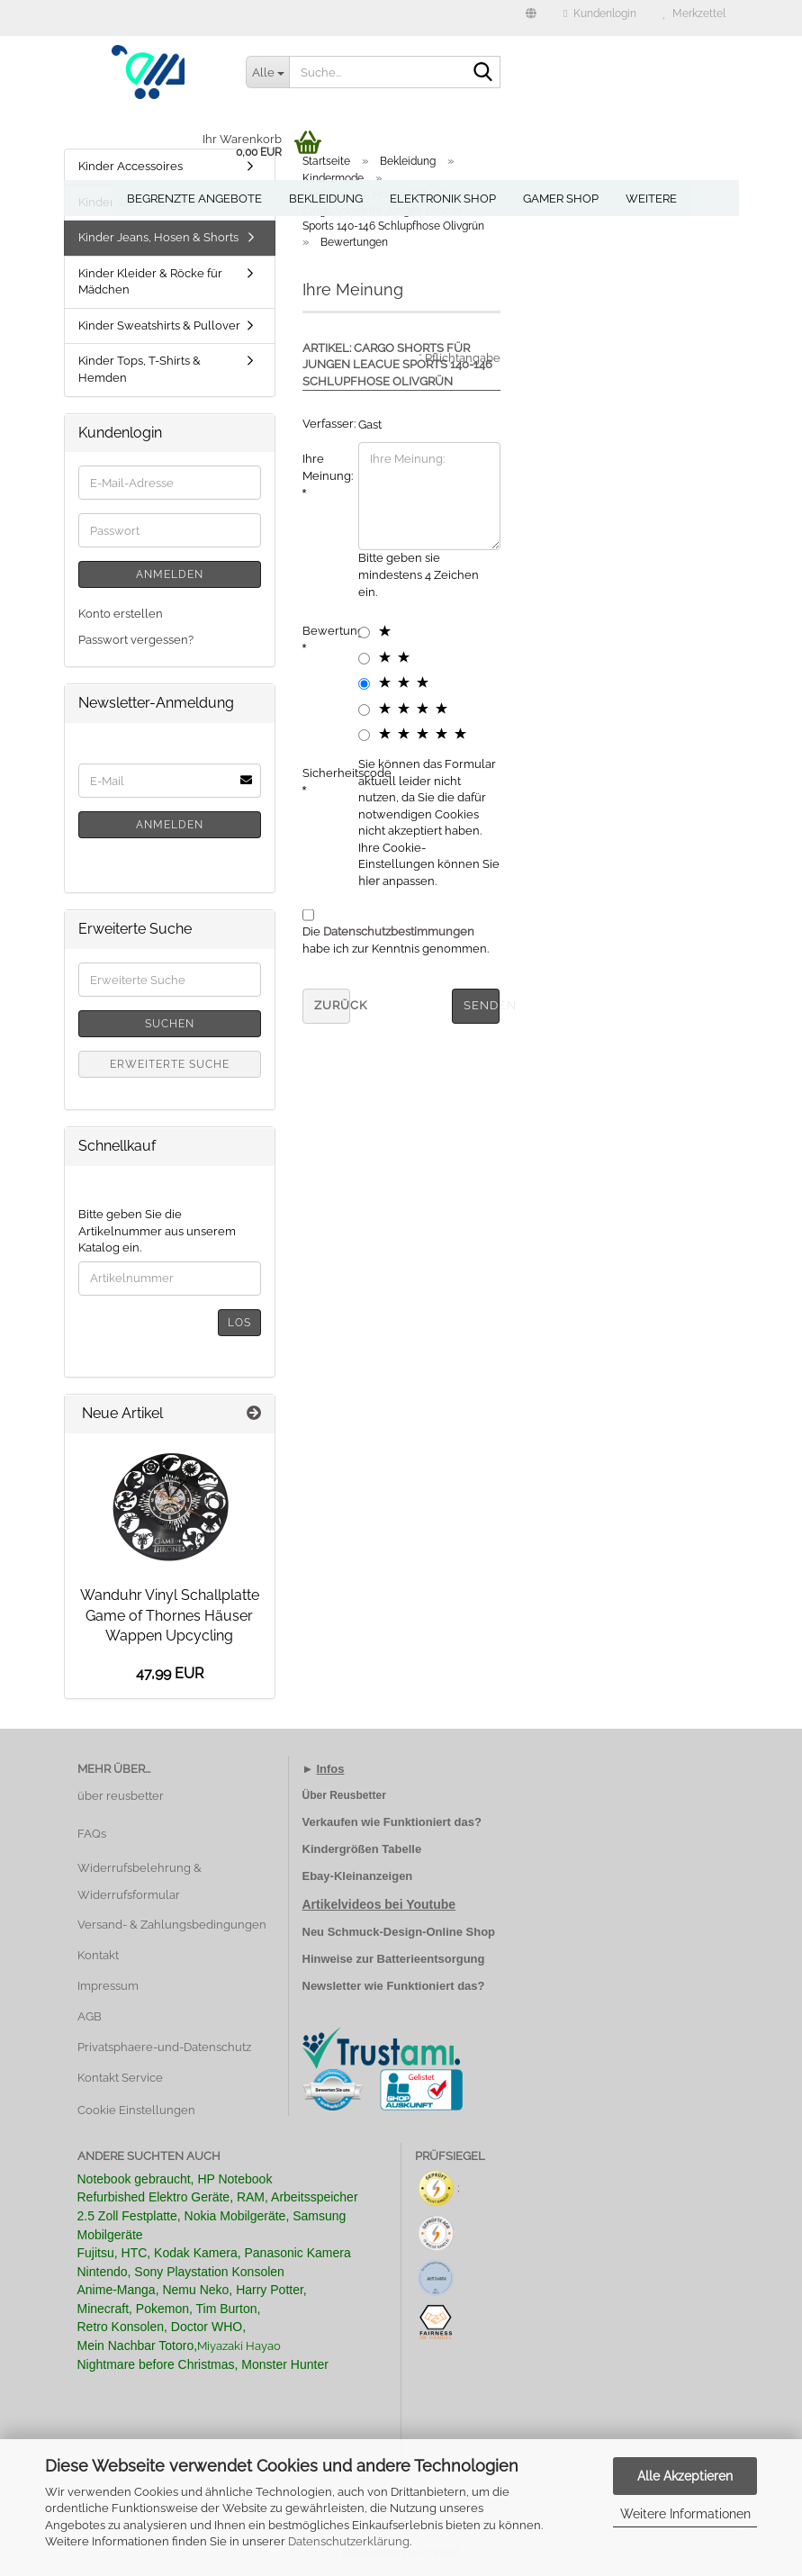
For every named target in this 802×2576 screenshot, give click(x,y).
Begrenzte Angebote (194, 198)
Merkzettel (694, 13)
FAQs (91, 1833)
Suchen (169, 1023)
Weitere (651, 198)
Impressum (108, 1986)
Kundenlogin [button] (599, 13)
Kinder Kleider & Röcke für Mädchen (150, 282)
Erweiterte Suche (170, 1064)
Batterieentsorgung (431, 1959)
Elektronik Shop (443, 198)
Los (239, 1322)
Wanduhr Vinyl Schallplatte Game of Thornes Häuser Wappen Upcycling (169, 1615)
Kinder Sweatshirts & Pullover (159, 325)
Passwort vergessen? (136, 639)
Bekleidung (326, 198)
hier (369, 881)
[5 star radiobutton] (364, 735)
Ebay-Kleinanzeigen (357, 1876)
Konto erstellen (120, 613)
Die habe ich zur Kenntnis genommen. (395, 940)
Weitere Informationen (685, 2514)
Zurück (332, 1005)
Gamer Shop (561, 198)
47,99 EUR (169, 1673)
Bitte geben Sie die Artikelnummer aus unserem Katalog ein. (157, 1230)
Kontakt (98, 1955)
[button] (531, 18)
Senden (482, 1005)
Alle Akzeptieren (685, 2476)
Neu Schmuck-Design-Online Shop (399, 1932)
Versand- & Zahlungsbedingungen (171, 1924)
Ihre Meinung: (324, 467)
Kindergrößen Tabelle (362, 1849)
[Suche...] (267, 72)
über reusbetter (120, 1796)
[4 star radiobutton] (364, 710)
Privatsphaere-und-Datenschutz (164, 2047)
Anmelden (169, 574)
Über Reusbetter (344, 1795)
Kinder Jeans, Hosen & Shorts (158, 237)
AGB (89, 2016)
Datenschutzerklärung (349, 2541)
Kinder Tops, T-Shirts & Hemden (139, 369)
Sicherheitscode (324, 773)
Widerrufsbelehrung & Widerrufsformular (139, 1881)
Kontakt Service (120, 2077)
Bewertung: (324, 630)
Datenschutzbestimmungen (398, 931)
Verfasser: (324, 423)
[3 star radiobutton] (364, 684)
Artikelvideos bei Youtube (379, 1904)
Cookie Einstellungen (136, 2110)
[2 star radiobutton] (364, 658)
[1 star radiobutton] (364, 632)
